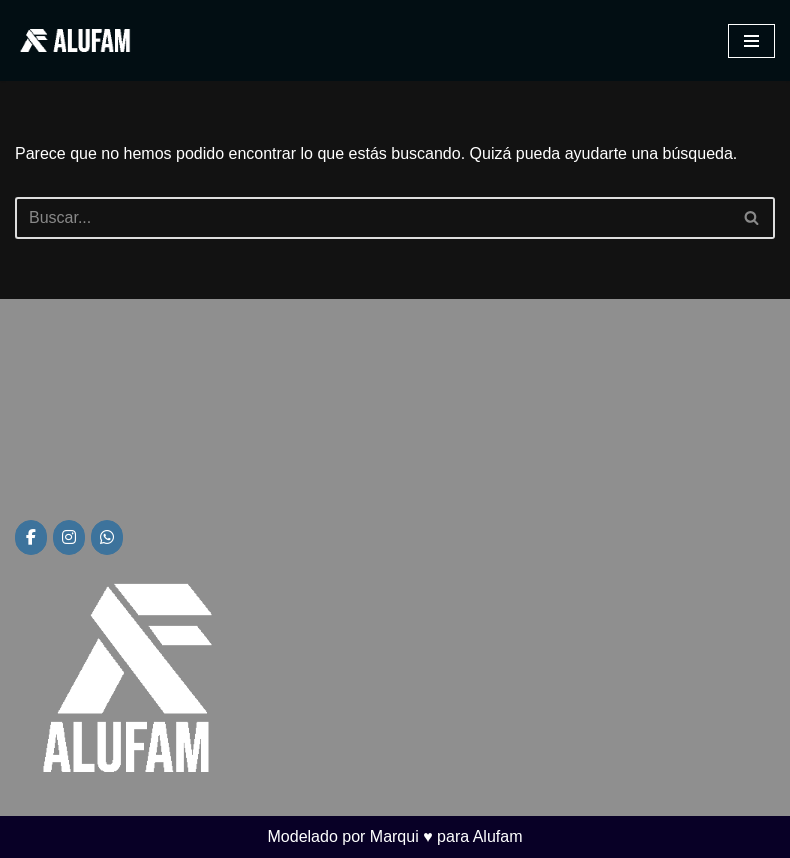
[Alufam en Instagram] (69, 537)
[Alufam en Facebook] (31, 537)
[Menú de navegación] (751, 41)
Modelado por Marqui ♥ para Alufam (395, 836)
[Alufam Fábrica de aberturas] (75, 40)
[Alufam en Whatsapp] (107, 537)
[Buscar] (372, 218)
